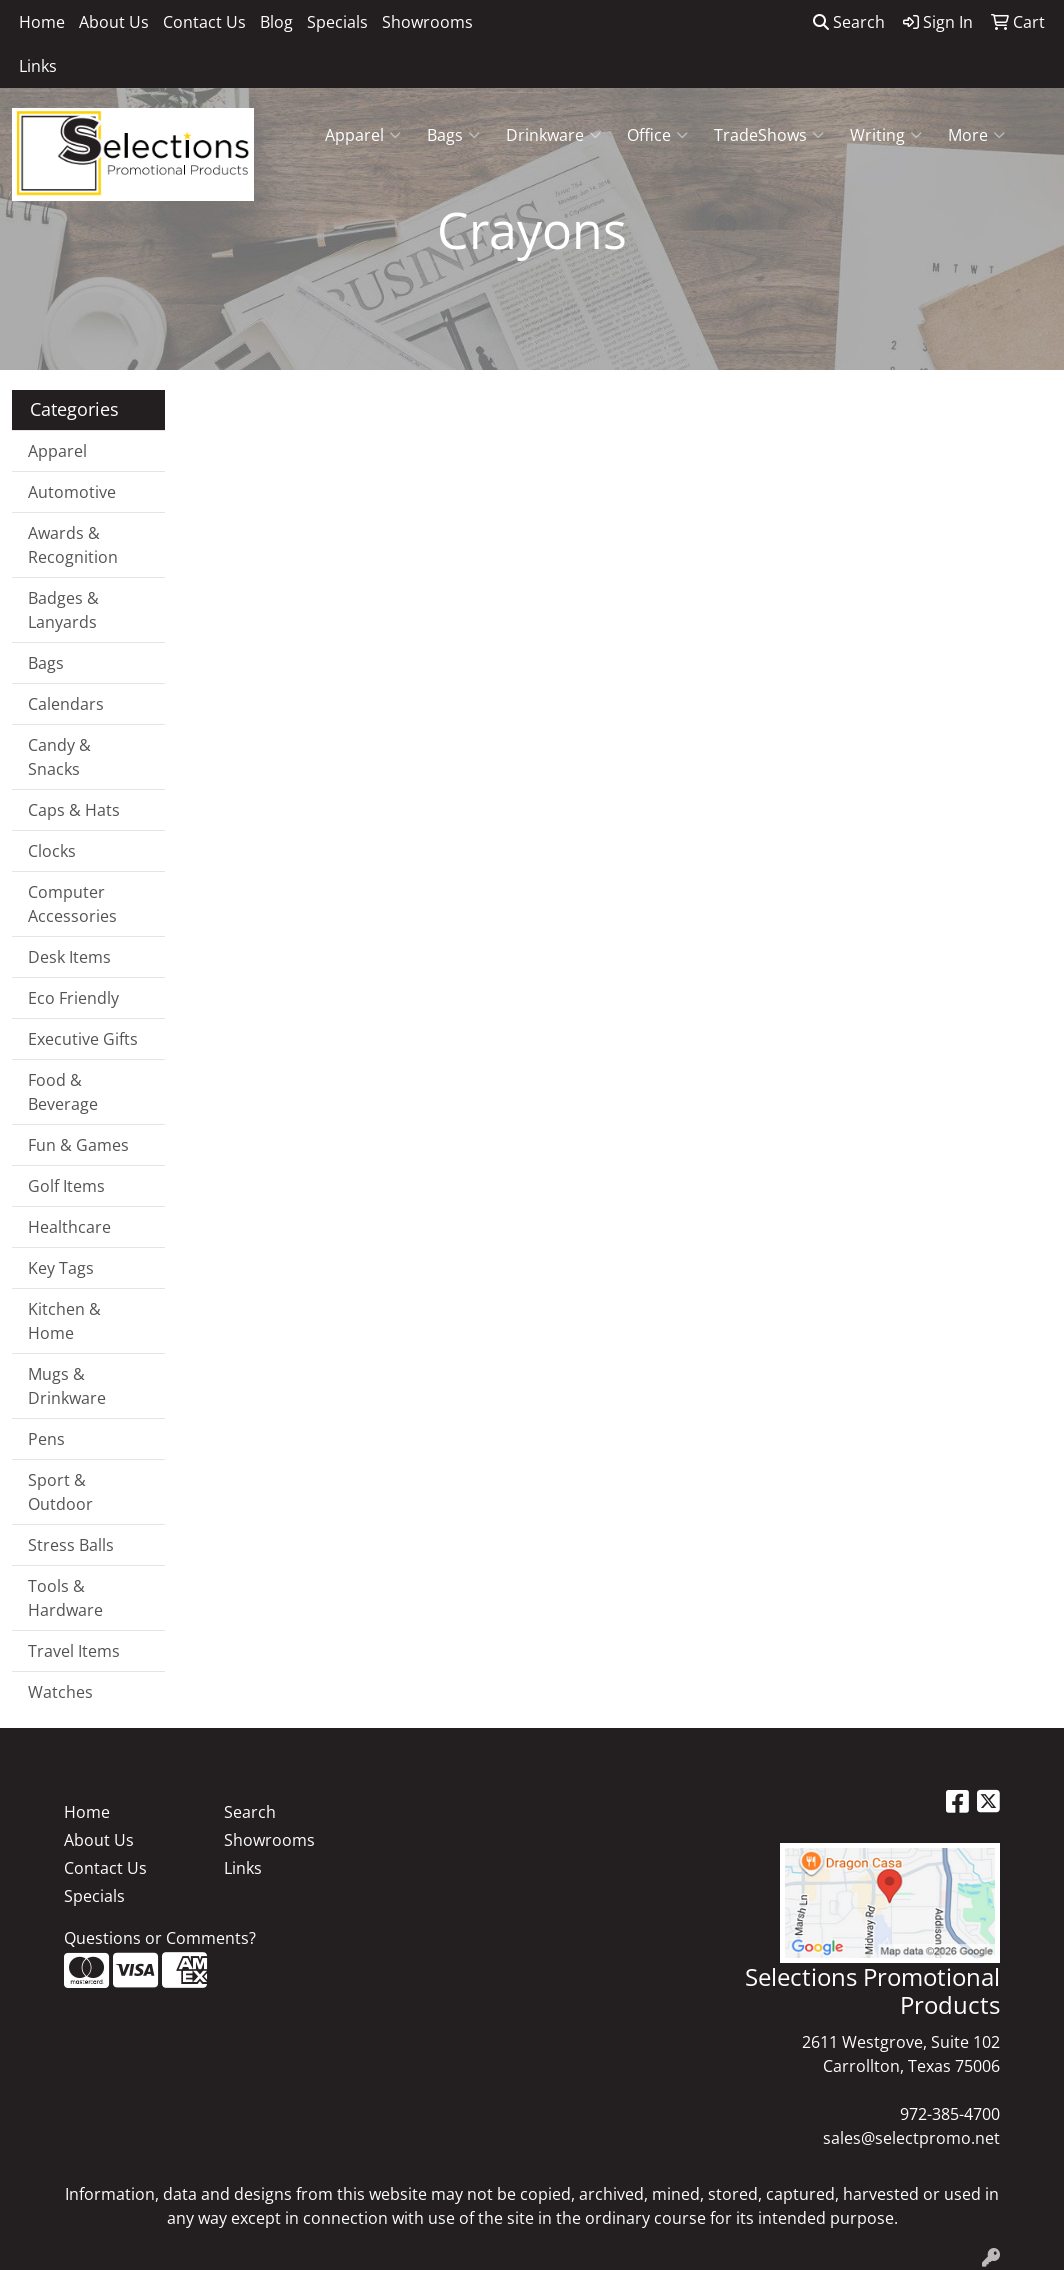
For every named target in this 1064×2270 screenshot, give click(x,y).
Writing (886, 135)
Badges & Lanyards (63, 610)
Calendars (66, 704)
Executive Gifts (83, 1039)
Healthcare (69, 1227)
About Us (114, 22)
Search (849, 22)
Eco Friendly (73, 998)
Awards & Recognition (73, 545)
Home (42, 22)
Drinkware (553, 135)
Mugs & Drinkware (67, 1386)
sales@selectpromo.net (911, 2138)
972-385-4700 (950, 2114)
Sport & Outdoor (60, 1492)
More (976, 135)
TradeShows (769, 135)
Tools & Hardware (65, 1598)
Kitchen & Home (64, 1321)
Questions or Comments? (160, 1938)
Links (38, 66)
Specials (337, 22)
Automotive (72, 492)
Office (657, 135)
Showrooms (427, 22)
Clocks (52, 851)
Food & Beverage (63, 1092)
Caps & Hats (74, 810)
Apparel (363, 135)
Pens (46, 1439)
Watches (60, 1692)
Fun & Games (78, 1145)
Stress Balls (71, 1545)
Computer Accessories (72, 904)
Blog (276, 22)
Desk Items (69, 957)
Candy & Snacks (59, 757)
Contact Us (204, 22)
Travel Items (74, 1651)
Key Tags (61, 1268)
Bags (453, 135)
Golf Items (66, 1186)
